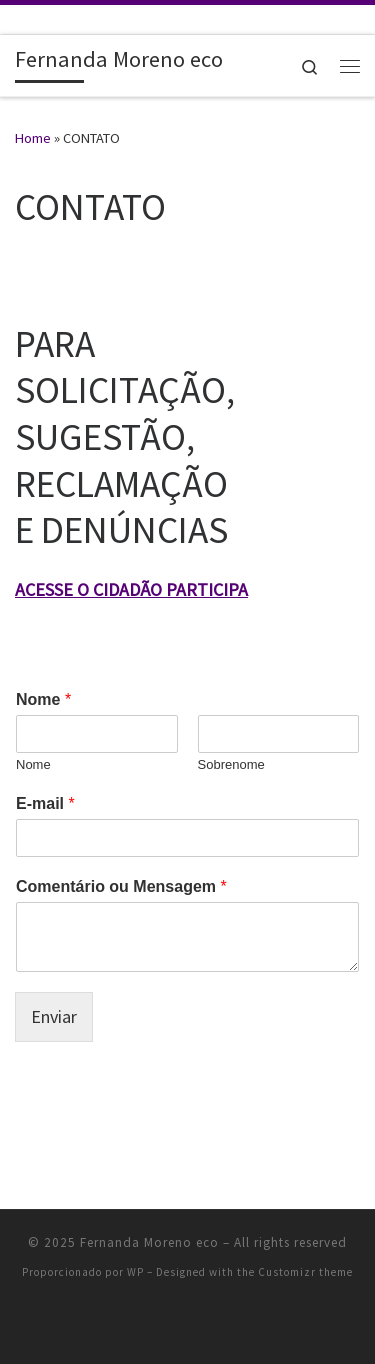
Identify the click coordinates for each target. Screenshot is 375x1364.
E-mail (45, 803)
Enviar (54, 1016)
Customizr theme (305, 1272)
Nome (43, 699)
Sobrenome (231, 764)
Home (33, 138)
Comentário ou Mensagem (121, 886)
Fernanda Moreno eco (149, 1242)
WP (135, 1272)
